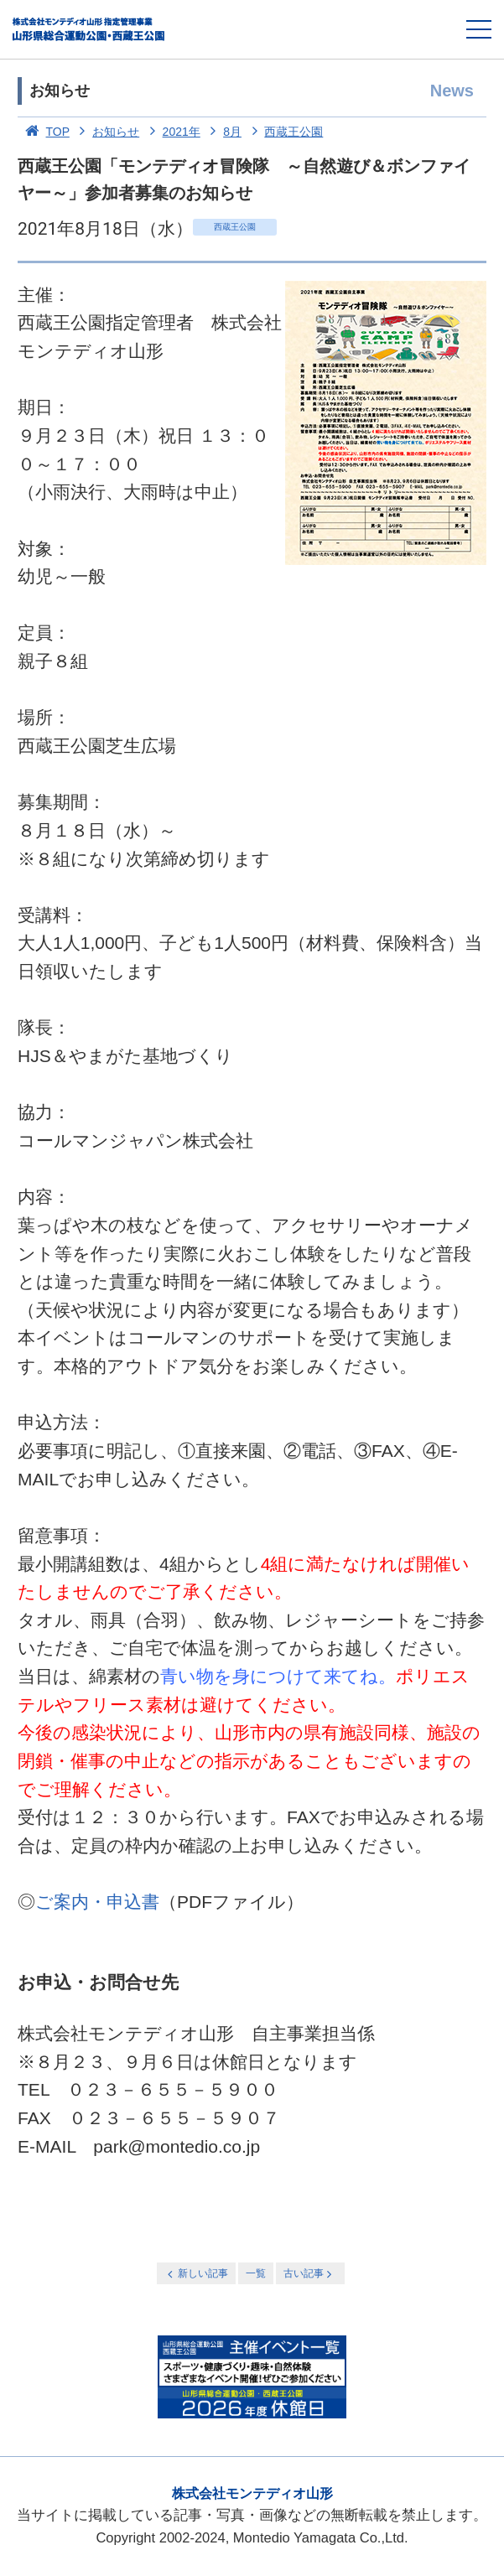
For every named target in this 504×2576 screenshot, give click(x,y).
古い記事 (309, 2274)
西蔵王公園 (284, 131)
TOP (44, 131)
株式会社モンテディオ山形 (252, 2493)
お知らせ (106, 131)
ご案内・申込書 (97, 1901)
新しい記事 (196, 2274)
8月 (223, 131)
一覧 (256, 2273)
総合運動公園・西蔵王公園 (89, 29)
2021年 (171, 131)
